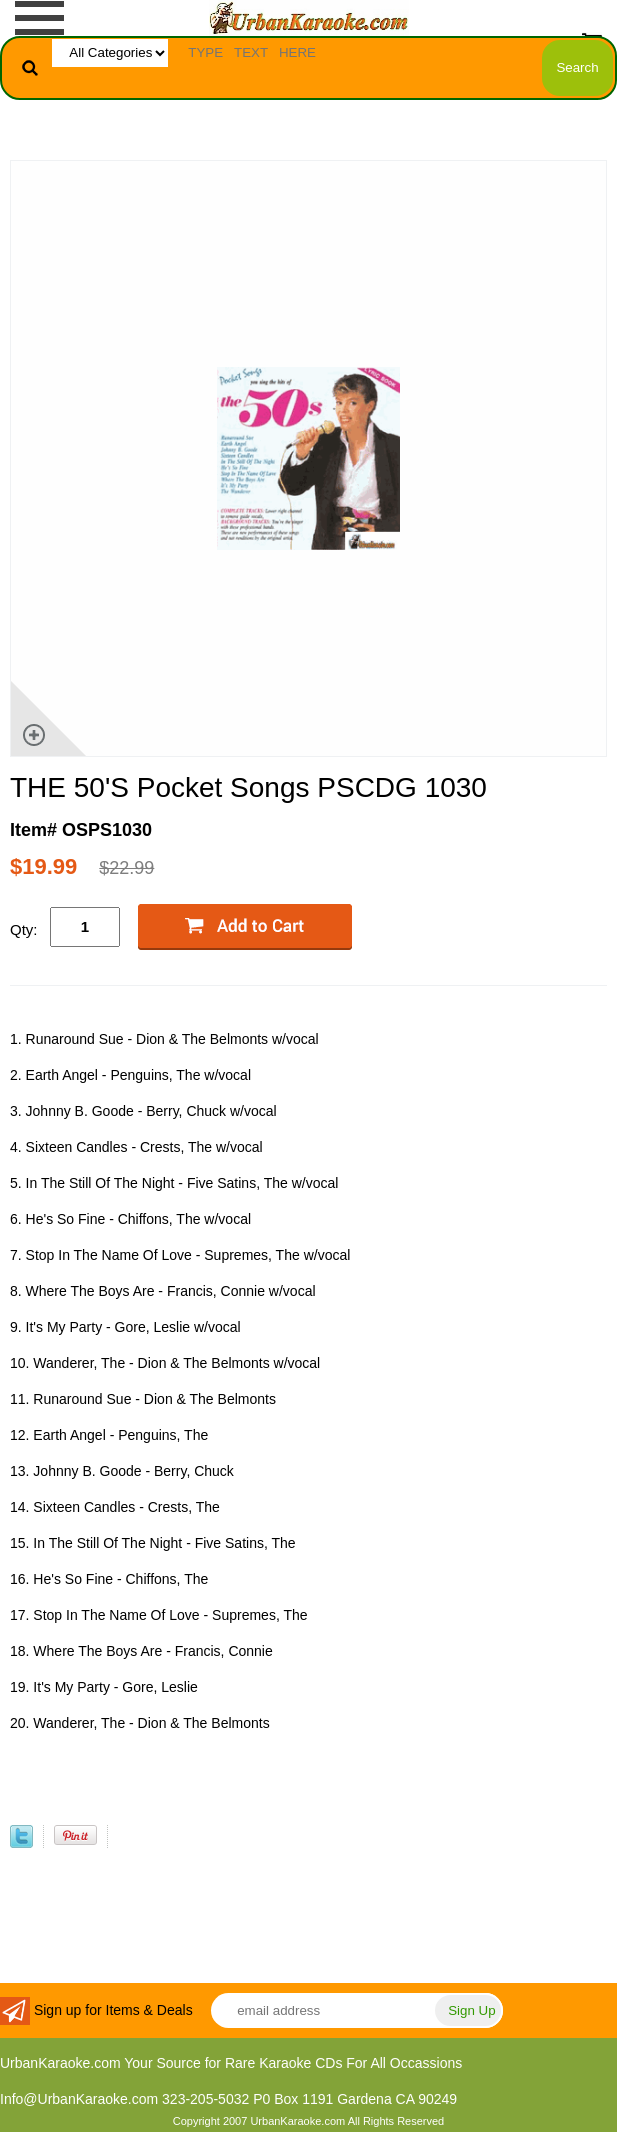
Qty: (24, 929)
